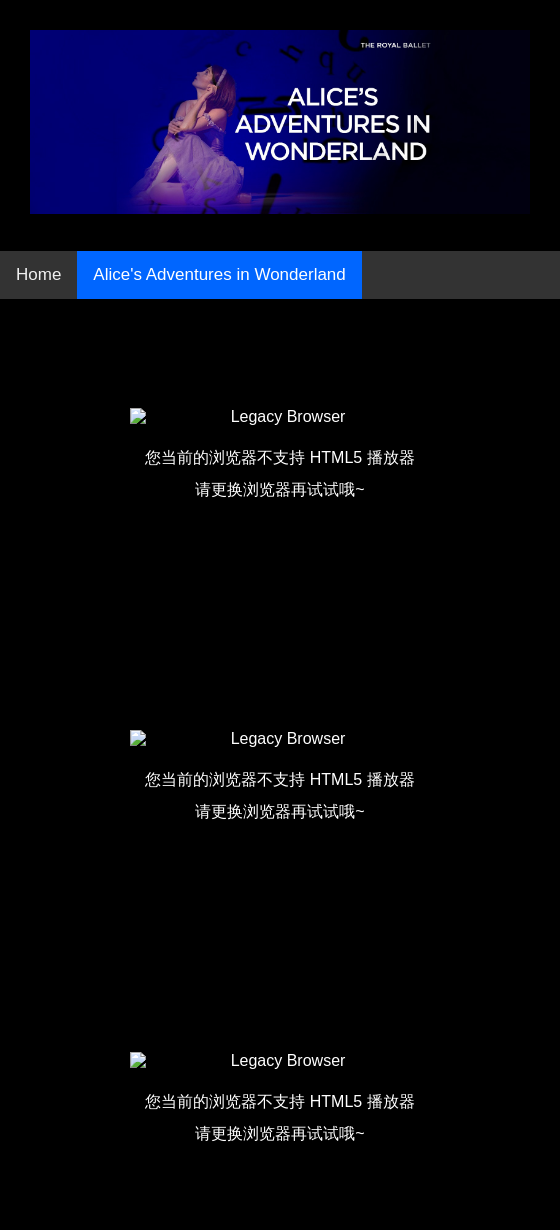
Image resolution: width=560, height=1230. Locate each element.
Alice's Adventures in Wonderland (219, 274)
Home (38, 274)
